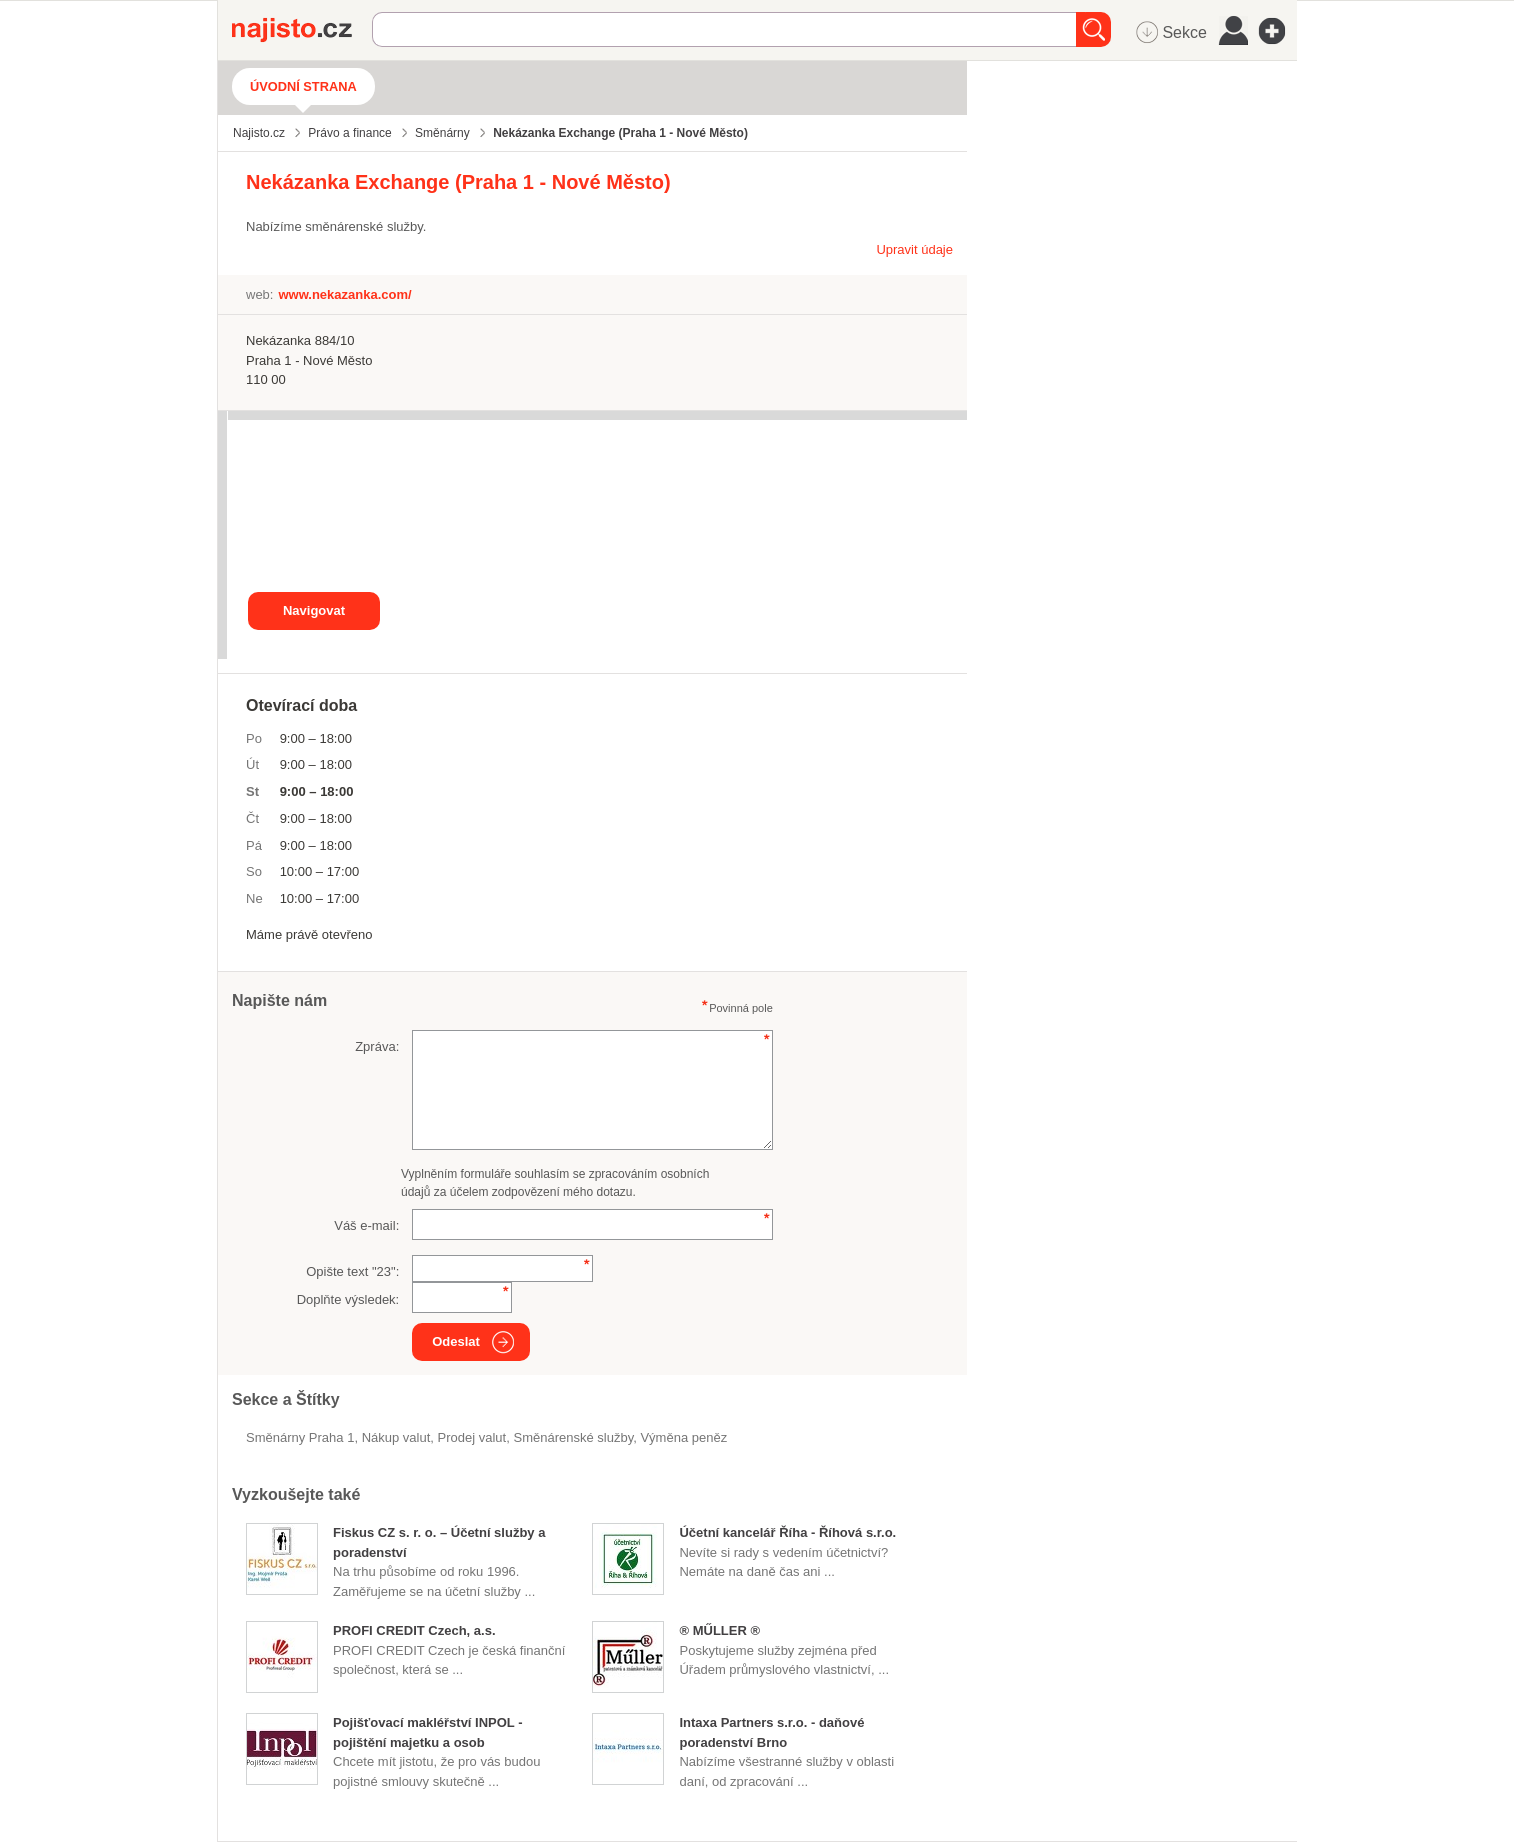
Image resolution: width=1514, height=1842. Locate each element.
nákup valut (396, 1437)
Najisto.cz (302, 30)
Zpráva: (377, 1046)
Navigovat (314, 610)
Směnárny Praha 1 (300, 1437)
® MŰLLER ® (719, 1630)
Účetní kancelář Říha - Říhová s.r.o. (787, 1532)
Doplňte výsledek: (348, 1299)
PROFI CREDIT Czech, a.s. (414, 1630)
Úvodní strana (303, 86)
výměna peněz (683, 1437)
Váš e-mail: (366, 1225)
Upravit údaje (914, 249)
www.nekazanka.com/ (344, 294)
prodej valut (472, 1437)
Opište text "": (352, 1271)
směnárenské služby (573, 1437)
